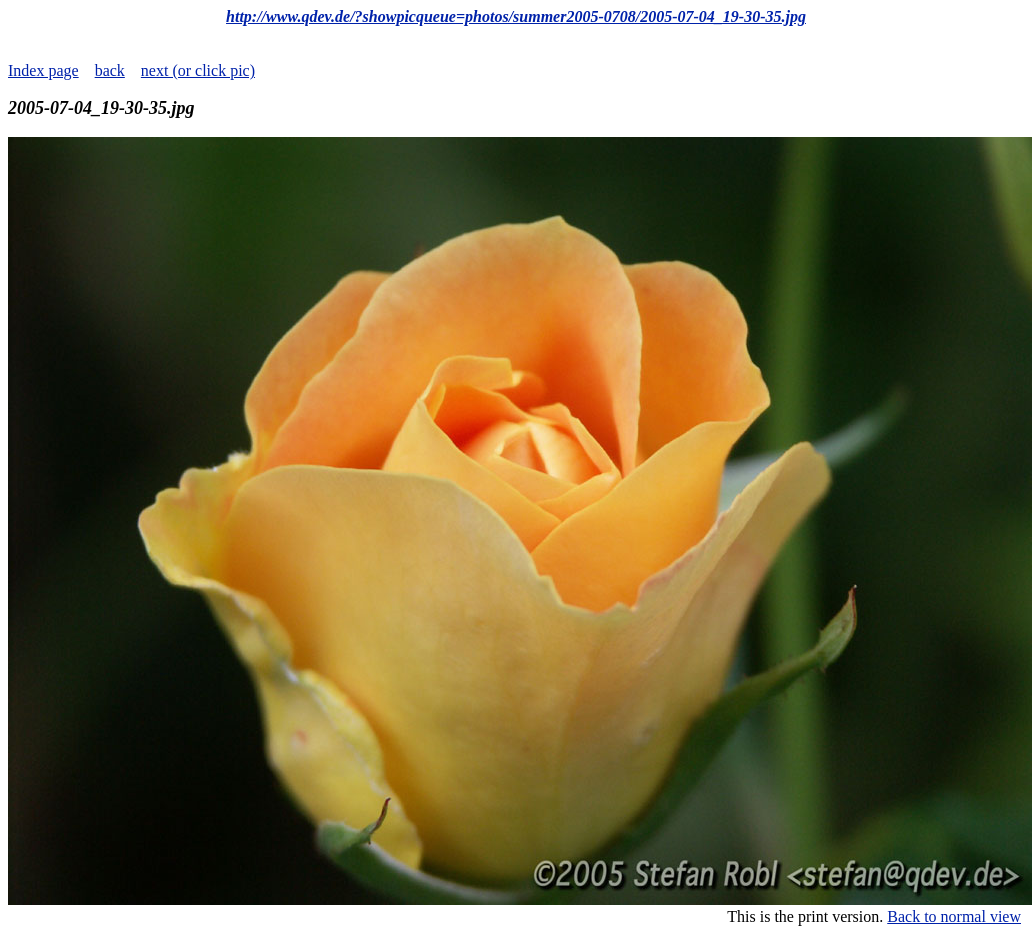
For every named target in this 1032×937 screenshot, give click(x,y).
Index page (43, 70)
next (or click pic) (198, 70)
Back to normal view (954, 916)
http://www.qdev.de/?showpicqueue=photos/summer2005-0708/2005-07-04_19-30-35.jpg (516, 16)
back (110, 70)
